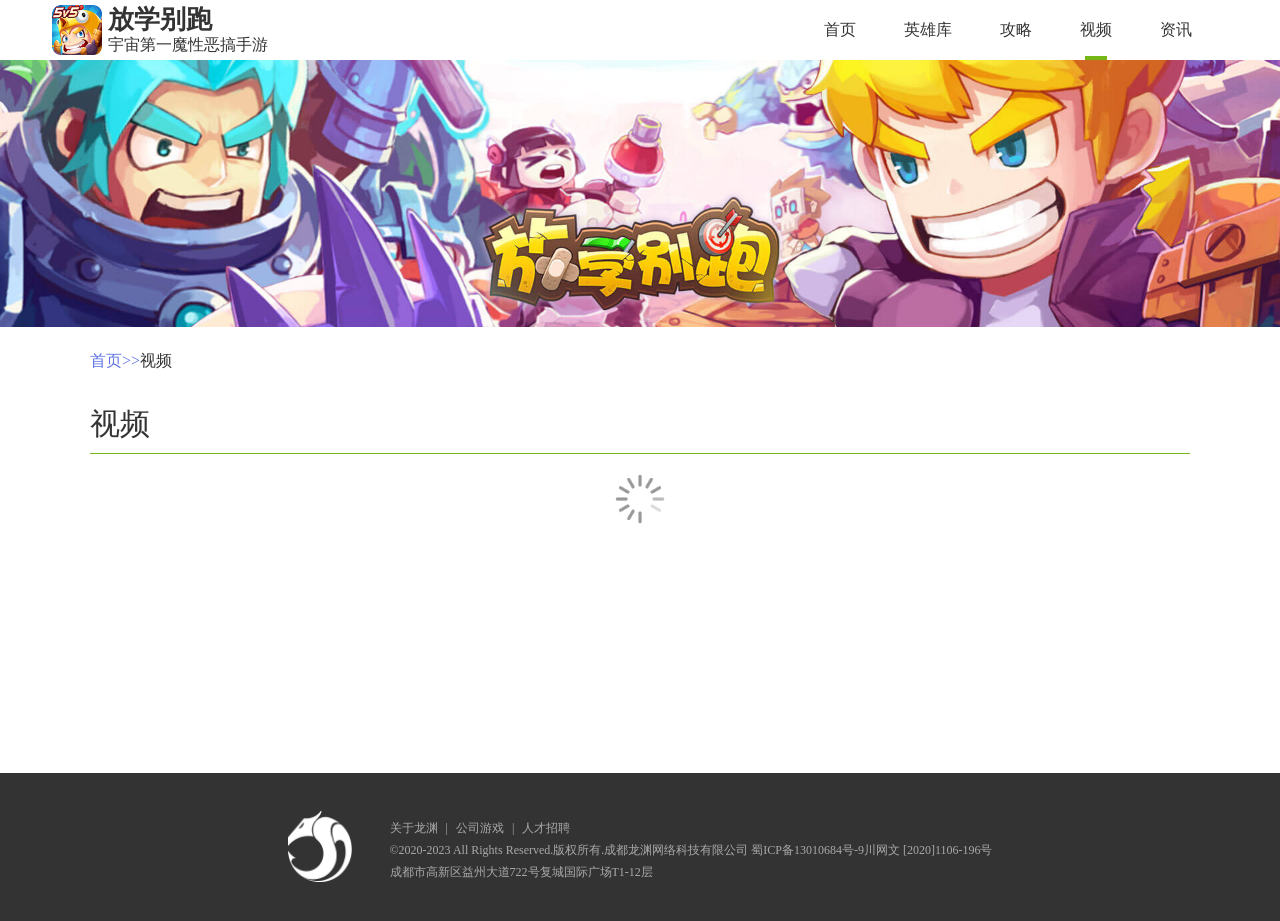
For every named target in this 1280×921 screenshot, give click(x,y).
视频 (1096, 29)
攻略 (1016, 29)
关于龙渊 (414, 828)
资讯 (1176, 29)
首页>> (115, 360)
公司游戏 (480, 828)
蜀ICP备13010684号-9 (807, 850)
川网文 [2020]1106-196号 (928, 850)
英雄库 (928, 29)
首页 (840, 29)
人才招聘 (546, 828)
